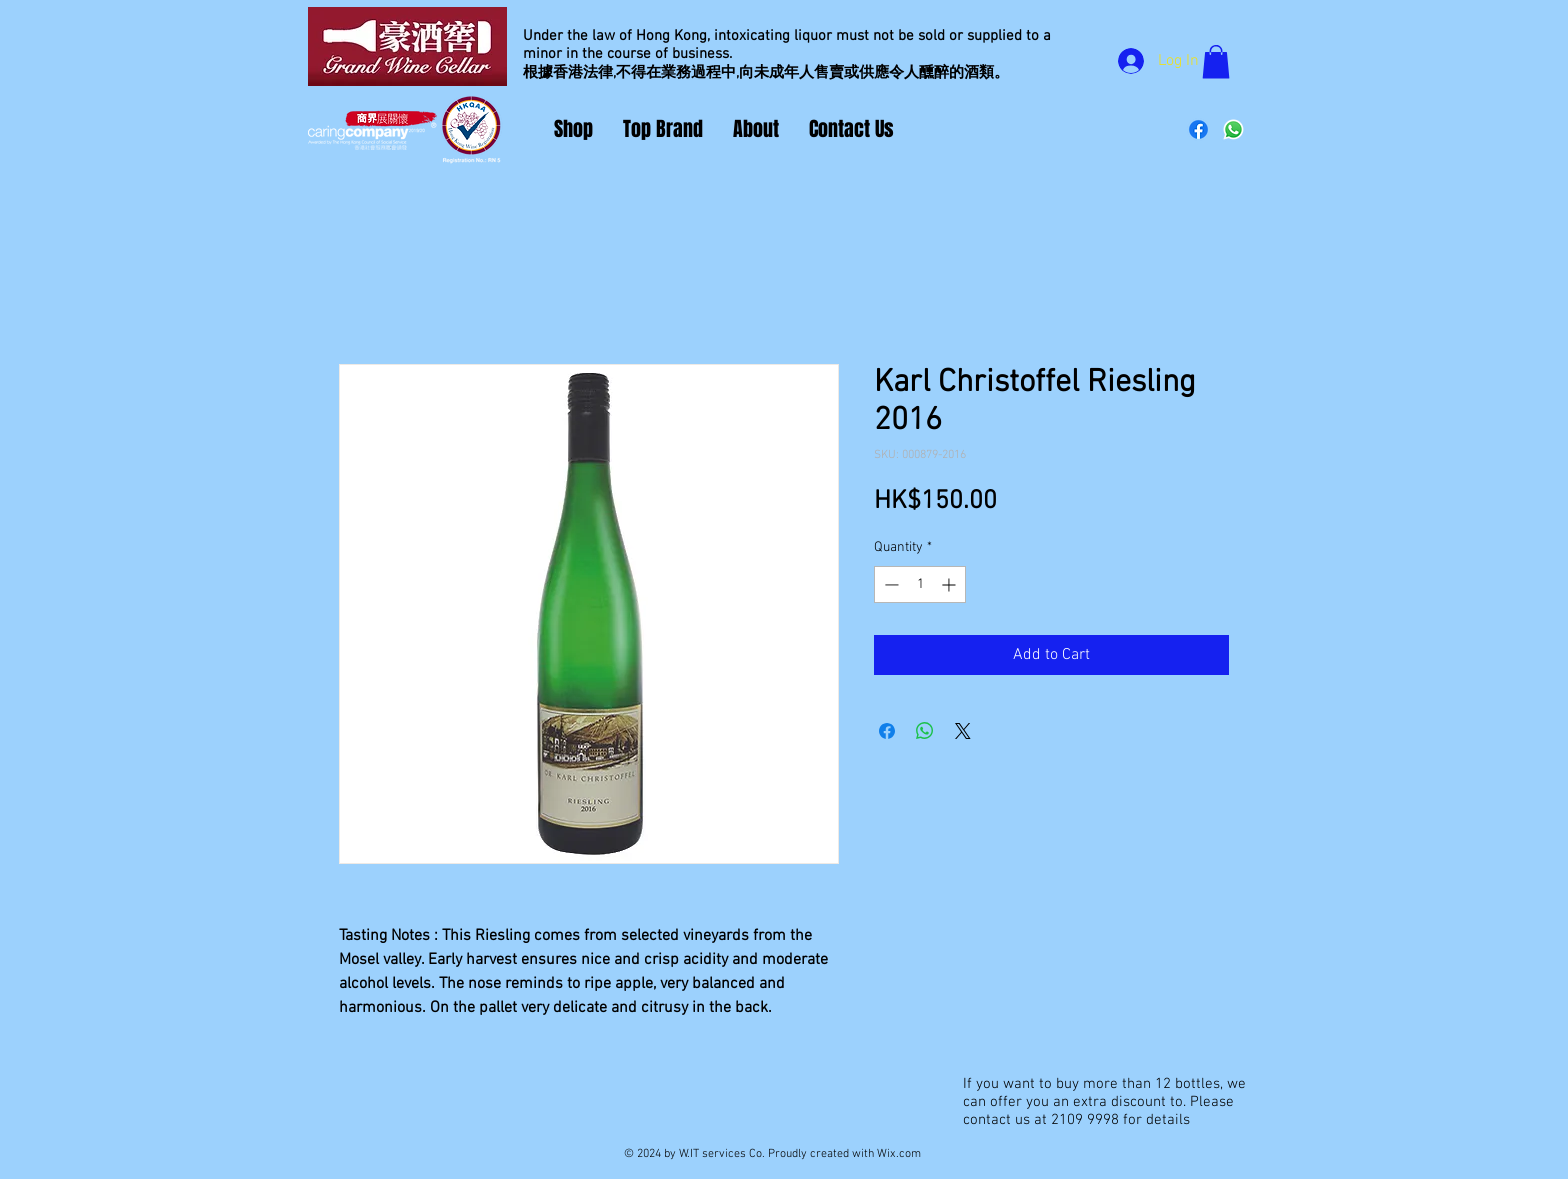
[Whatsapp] (1233, 129)
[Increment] (950, 584)
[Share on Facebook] (887, 731)
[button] (1216, 61)
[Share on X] (963, 731)
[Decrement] (889, 584)
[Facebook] (1198, 129)
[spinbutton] (920, 584)
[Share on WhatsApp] (925, 731)
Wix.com (899, 1154)
